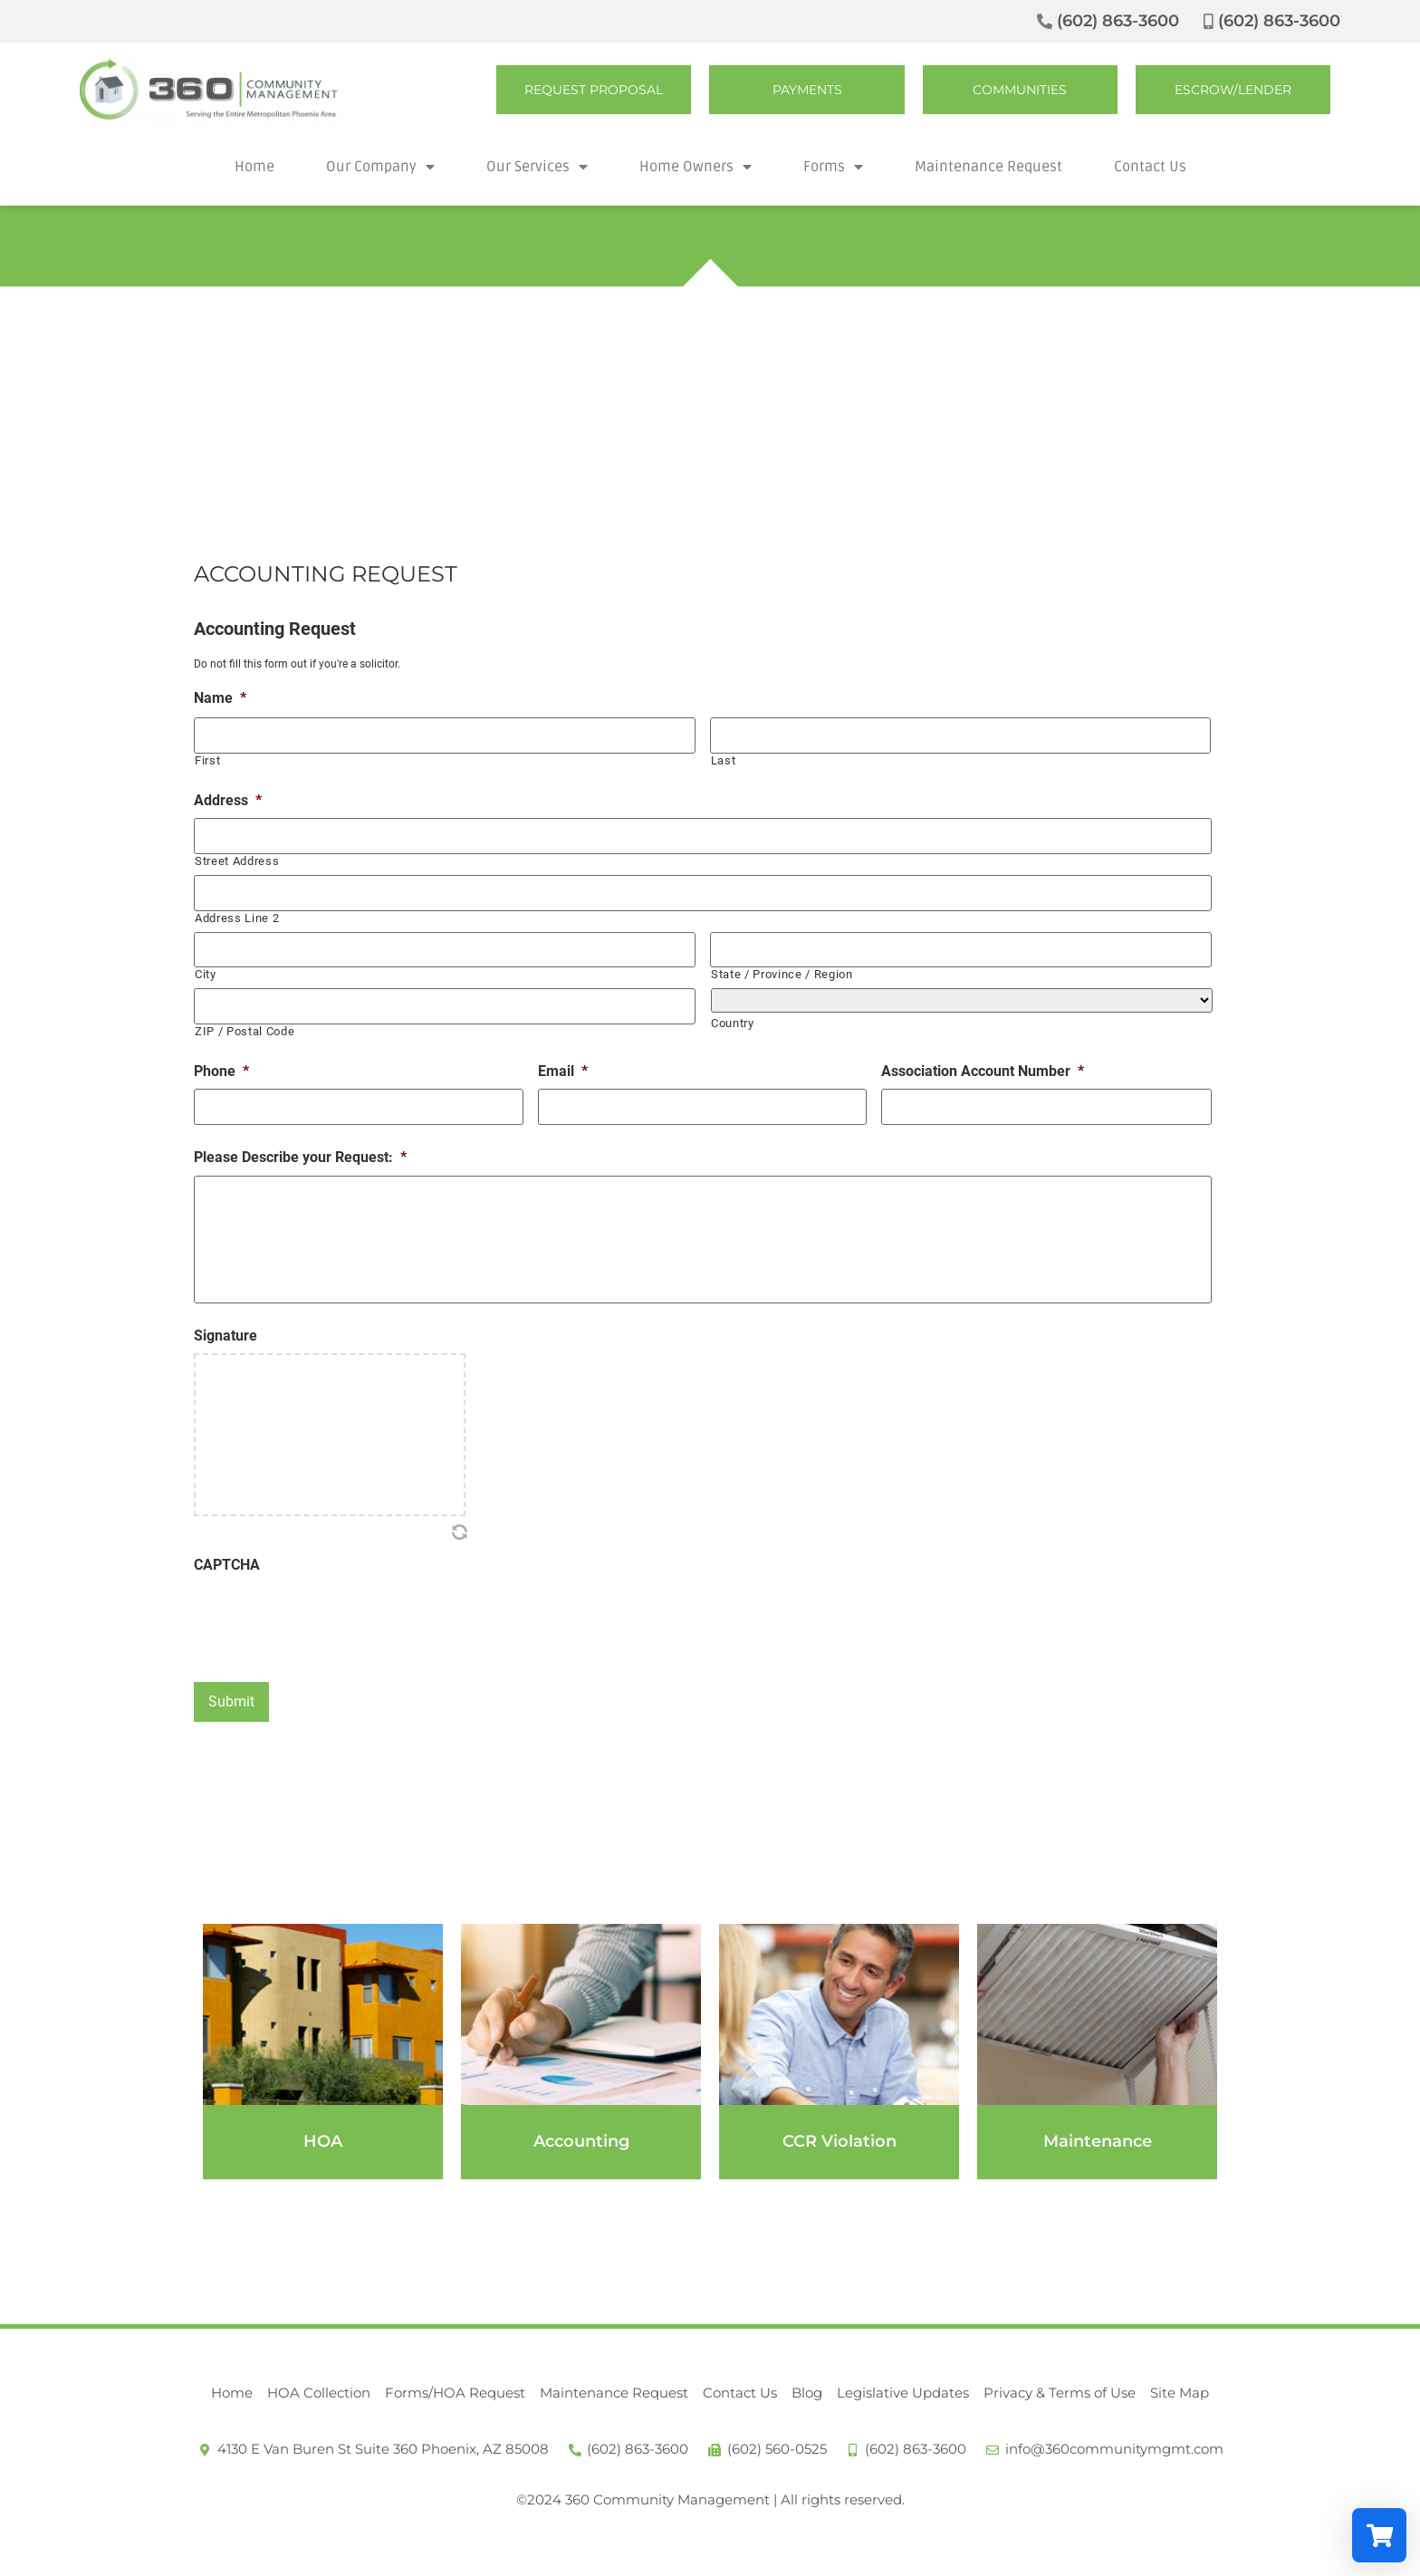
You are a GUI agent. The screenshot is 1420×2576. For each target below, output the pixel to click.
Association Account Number (982, 1053)
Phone (221, 1053)
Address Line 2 (237, 907)
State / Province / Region (782, 960)
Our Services (537, 166)
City (205, 960)
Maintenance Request (988, 167)
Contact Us (1150, 167)
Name (220, 697)
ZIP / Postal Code (244, 1014)
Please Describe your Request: (300, 1137)
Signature (225, 1332)
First (207, 757)
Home (254, 167)
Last (723, 757)
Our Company (380, 166)
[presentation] (331, 1614)
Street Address (237, 854)
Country (732, 1009)
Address (228, 796)
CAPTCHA (227, 1561)
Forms (833, 166)
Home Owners (695, 166)
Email (563, 1053)
